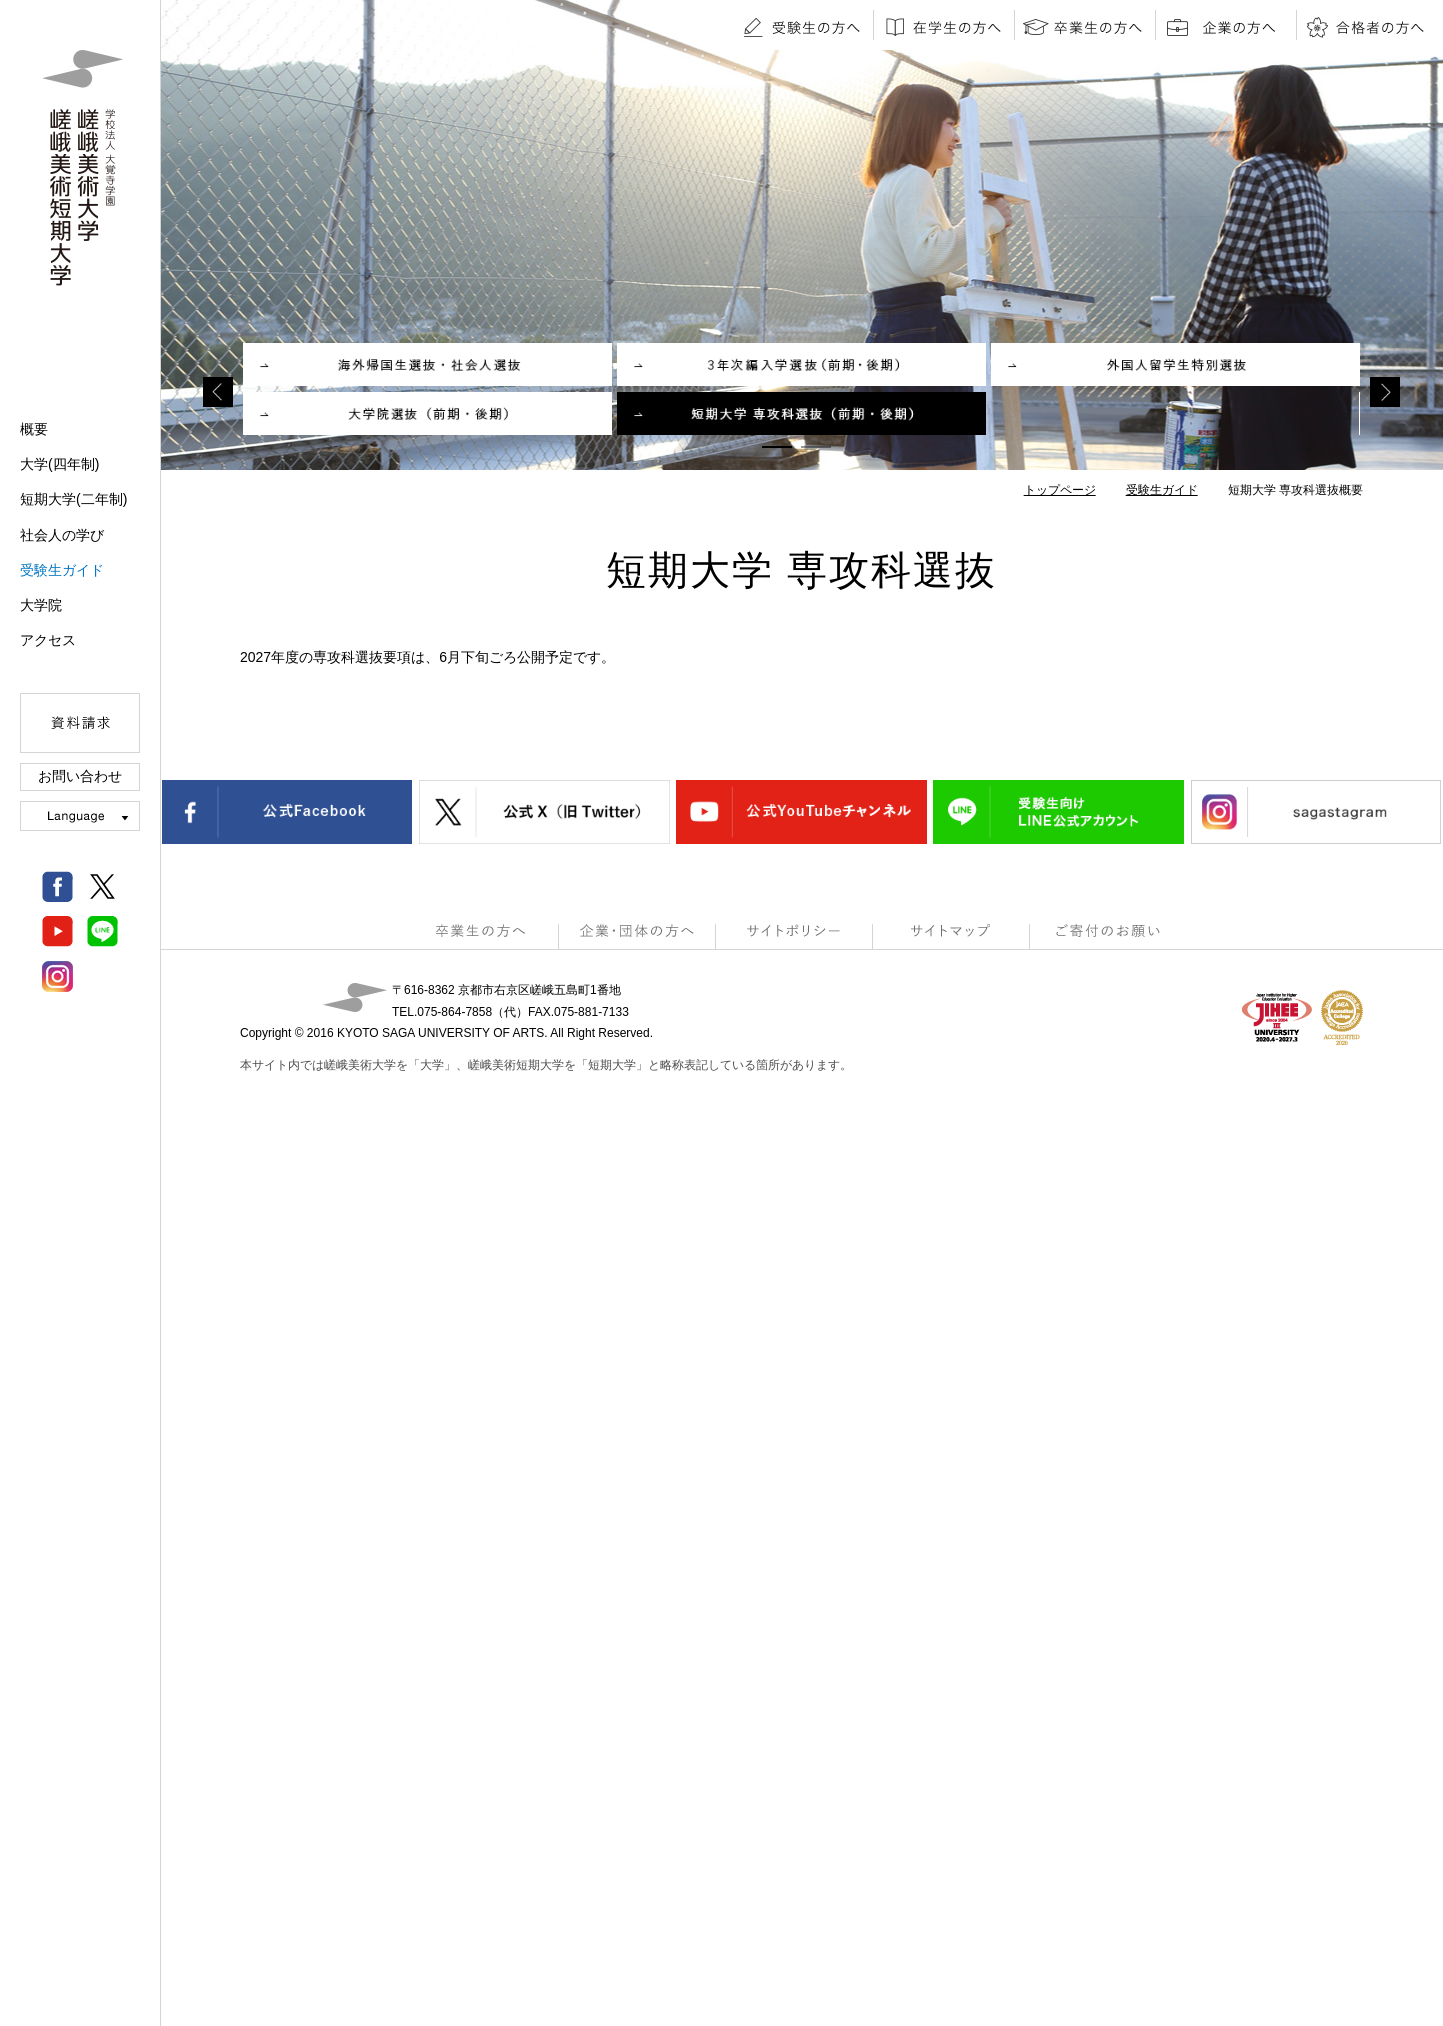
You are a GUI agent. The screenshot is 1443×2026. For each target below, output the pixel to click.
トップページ (1060, 490)
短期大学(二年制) (73, 499)
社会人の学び (62, 535)
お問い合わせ (80, 776)
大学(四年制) (59, 464)
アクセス (48, 640)
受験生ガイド (62, 570)
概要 (34, 429)
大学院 (41, 605)
